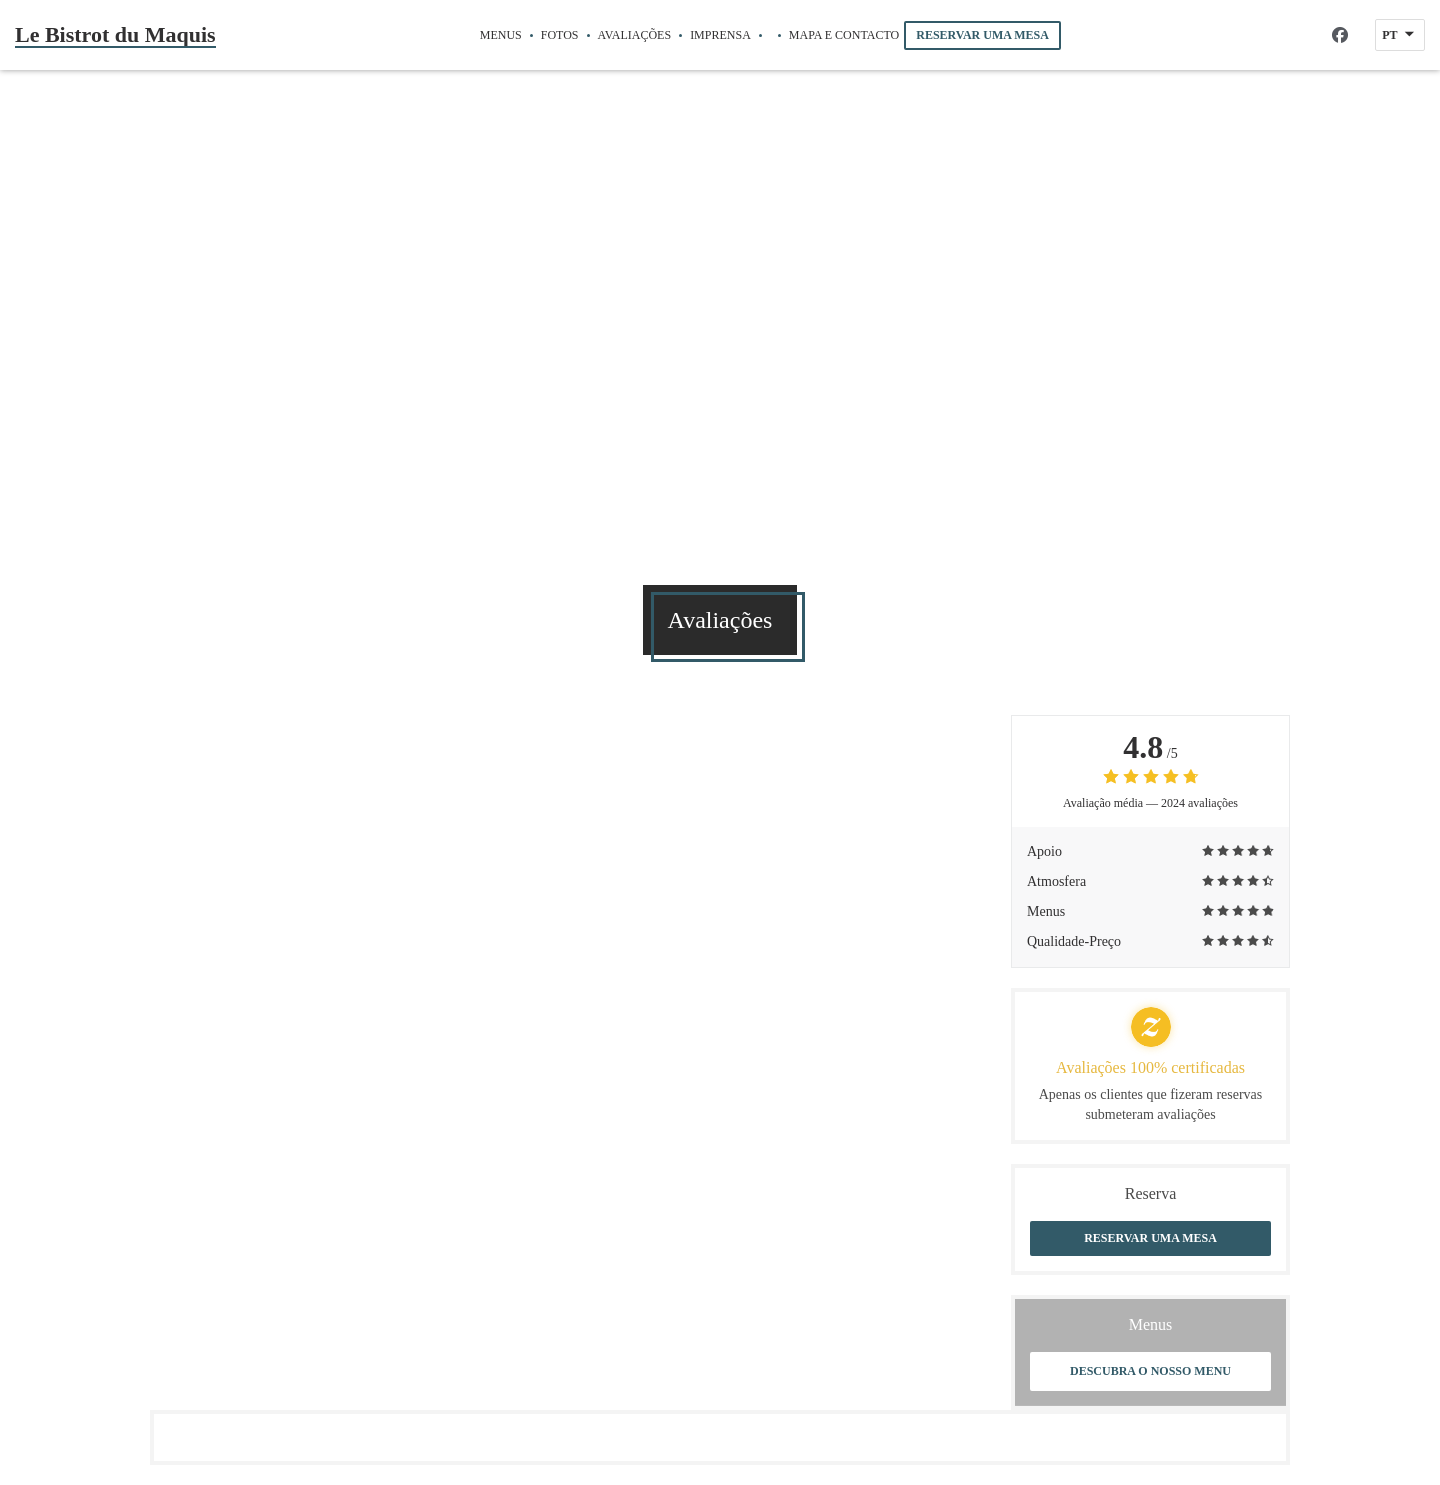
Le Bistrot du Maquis (115, 34)
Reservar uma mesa (982, 35)
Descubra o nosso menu (1150, 1371)
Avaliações (635, 35)
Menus (501, 35)
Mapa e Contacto (844, 35)
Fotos (560, 35)
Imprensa (720, 35)
